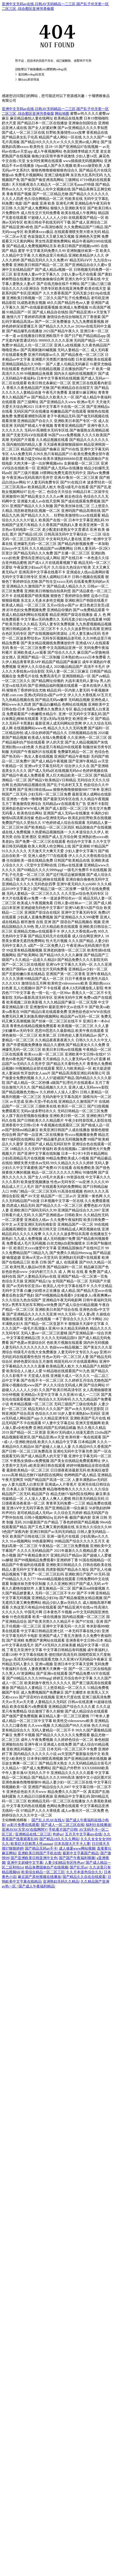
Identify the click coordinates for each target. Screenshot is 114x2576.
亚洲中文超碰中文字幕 (25, 1862)
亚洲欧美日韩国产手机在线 (39, 1853)
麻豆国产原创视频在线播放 (39, 1877)
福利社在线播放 (98, 1825)
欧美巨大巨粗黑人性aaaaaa (32, 1844)
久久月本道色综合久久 (84, 1872)
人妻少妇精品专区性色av (64, 1862)
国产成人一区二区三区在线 (62, 1825)
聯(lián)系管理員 (28, 79)
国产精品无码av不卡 (41, 1848)
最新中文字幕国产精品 (80, 1853)
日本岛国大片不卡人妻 (72, 1844)
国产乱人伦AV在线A (47, 1820)
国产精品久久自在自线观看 (84, 1877)
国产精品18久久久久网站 (59, 1839)
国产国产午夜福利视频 (77, 1858)
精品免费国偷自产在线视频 (46, 1867)
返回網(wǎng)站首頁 (31, 74)
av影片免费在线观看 (23, 1825)
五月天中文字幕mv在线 (83, 1834)
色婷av (58, 1834)
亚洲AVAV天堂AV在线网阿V (24, 1829)
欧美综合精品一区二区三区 (43, 1872)
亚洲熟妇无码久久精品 (61, 1881)
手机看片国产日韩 (63, 1829)
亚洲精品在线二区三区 (33, 1834)
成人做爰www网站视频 (77, 1848)
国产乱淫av (78, 1867)
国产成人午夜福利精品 (36, 1886)
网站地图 (62, 113)
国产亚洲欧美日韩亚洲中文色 (34, 1858)
